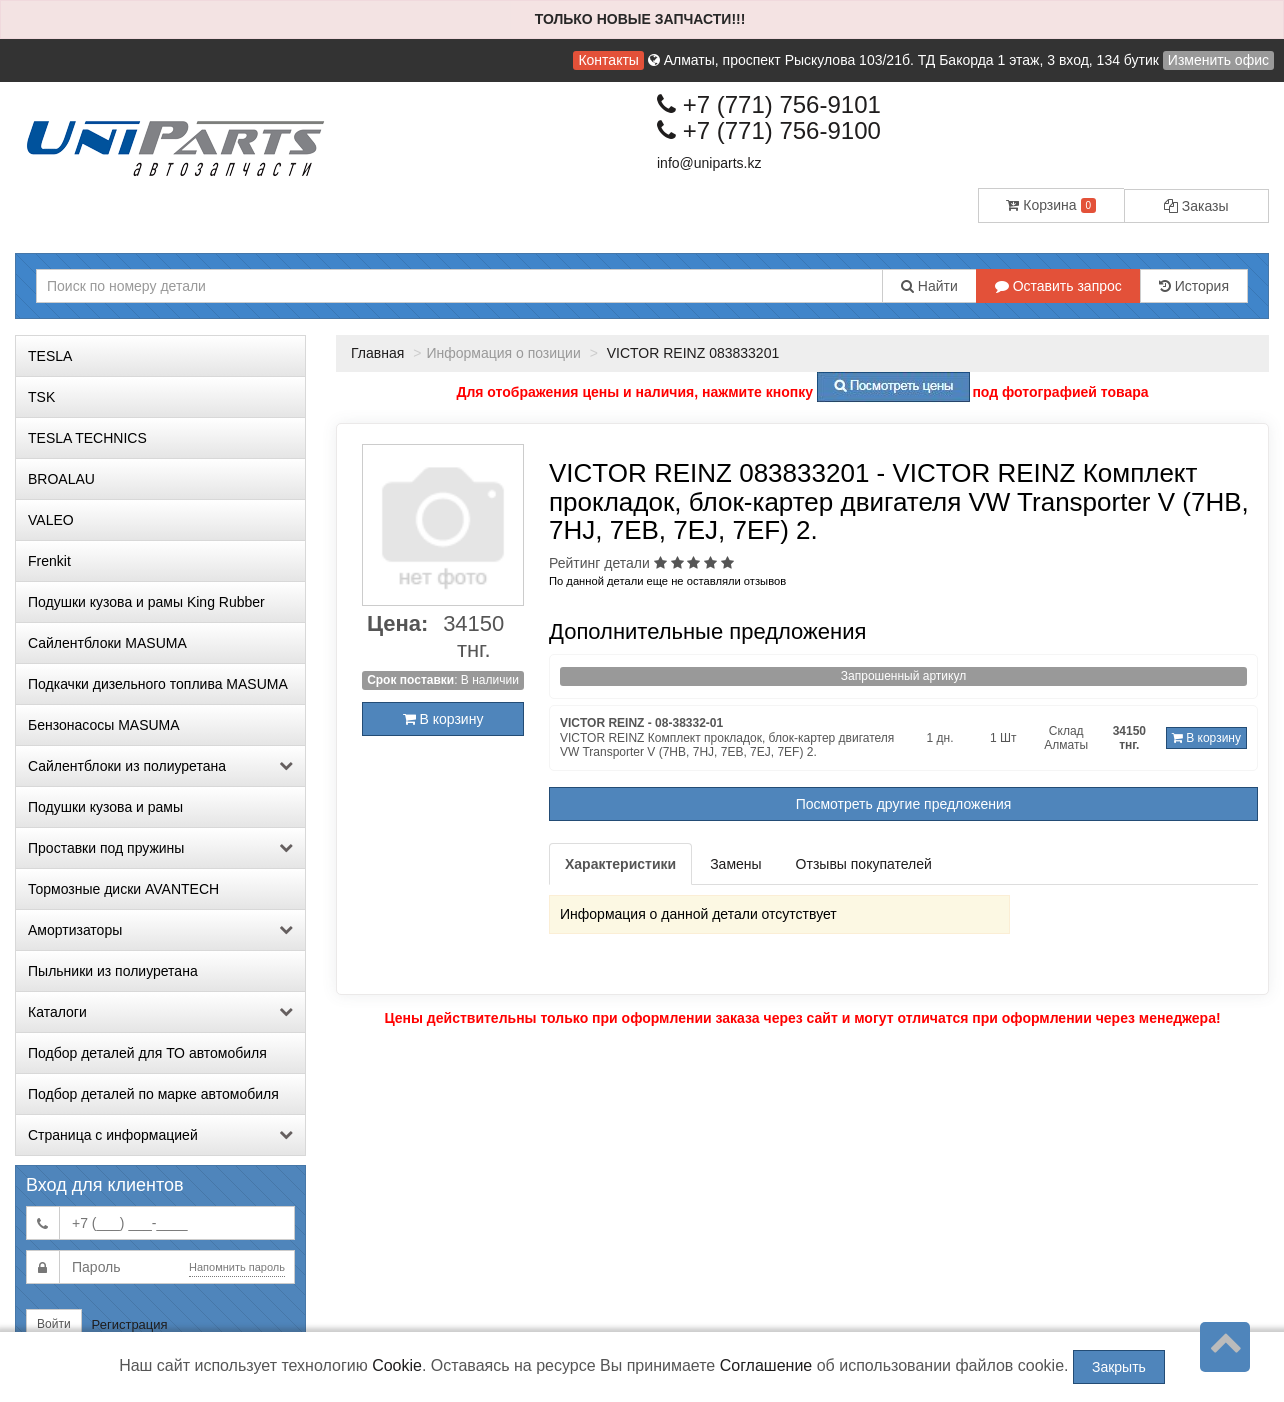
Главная (377, 353)
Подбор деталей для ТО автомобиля (147, 1053)
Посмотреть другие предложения (904, 804)
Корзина (1051, 205)
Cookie (397, 1365)
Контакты (608, 60)
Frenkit (49, 561)
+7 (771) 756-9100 (769, 130)
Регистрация (130, 1324)
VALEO (51, 520)
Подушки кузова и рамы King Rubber (146, 602)
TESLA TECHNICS (87, 438)
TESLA (50, 356)
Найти (929, 286)
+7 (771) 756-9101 (769, 104)
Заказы (1196, 206)
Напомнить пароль (237, 1267)
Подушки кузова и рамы (105, 807)
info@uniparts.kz (709, 163)
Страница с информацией (160, 1135)
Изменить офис (1218, 60)
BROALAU (61, 479)
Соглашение (766, 1365)
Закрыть (1119, 1367)
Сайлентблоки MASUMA (107, 643)
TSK (41, 397)
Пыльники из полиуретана (113, 971)
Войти (54, 1324)
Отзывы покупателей (864, 864)
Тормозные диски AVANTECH (123, 889)
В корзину (443, 719)
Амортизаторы (160, 930)
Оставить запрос (1058, 286)
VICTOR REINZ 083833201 (691, 353)
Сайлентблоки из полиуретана (160, 766)
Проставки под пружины (160, 848)
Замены (735, 864)
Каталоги (160, 1012)
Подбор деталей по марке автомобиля (153, 1094)
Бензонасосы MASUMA (104, 725)
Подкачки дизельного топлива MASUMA (158, 684)
